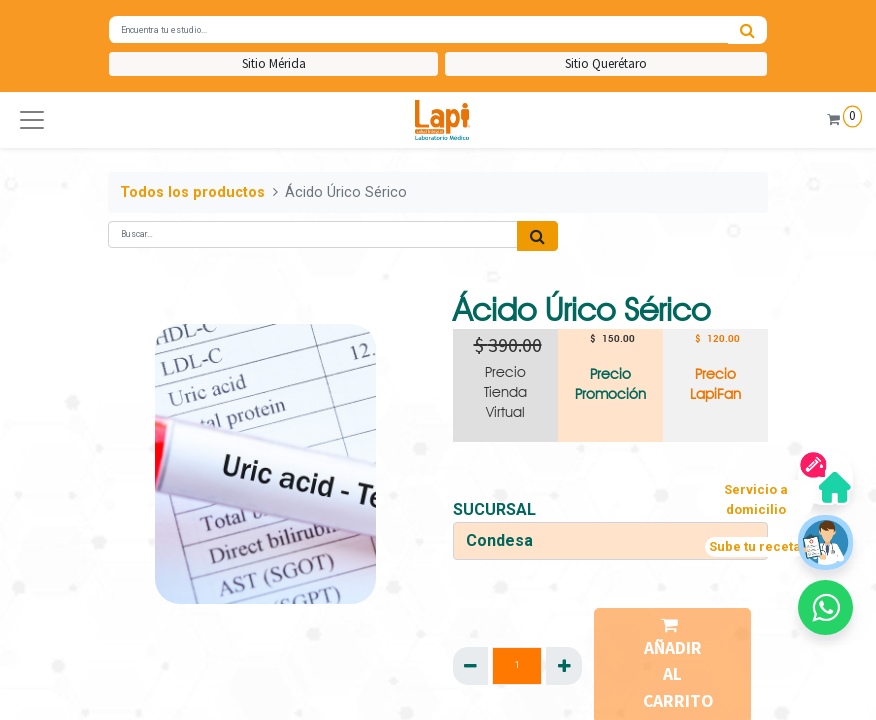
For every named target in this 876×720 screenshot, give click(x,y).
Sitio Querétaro (606, 63)
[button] (32, 120)
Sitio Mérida (274, 63)
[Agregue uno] (563, 666)
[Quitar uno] (470, 666)
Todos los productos (192, 192)
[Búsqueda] (747, 30)
